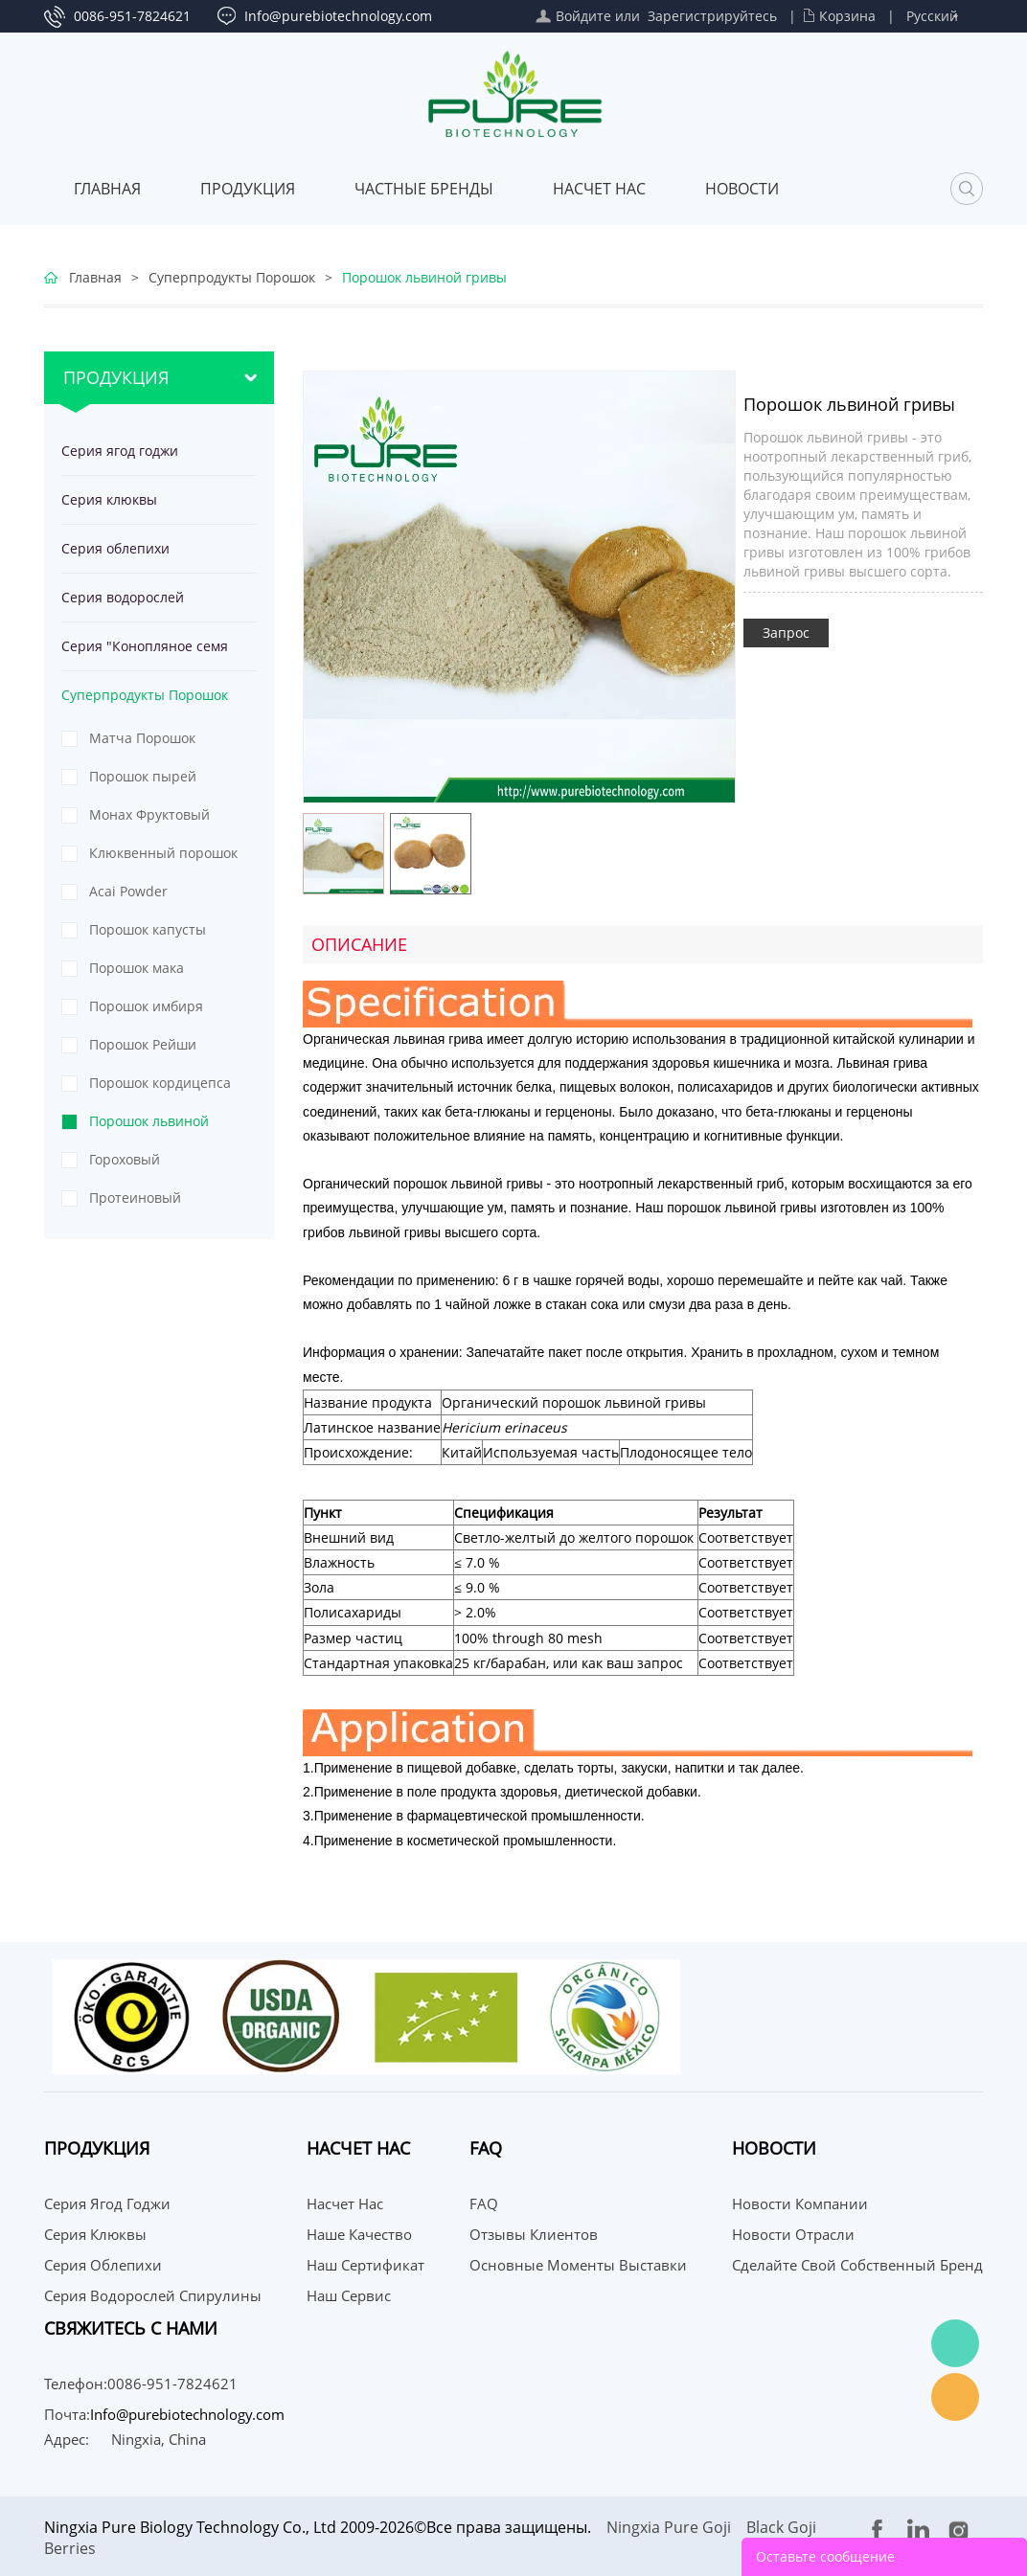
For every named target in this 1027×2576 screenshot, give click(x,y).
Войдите (583, 16)
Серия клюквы (109, 499)
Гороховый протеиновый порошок (165, 1164)
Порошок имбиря (146, 1006)
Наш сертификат (365, 2264)
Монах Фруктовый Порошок (149, 819)
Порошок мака (136, 968)
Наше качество (359, 2234)
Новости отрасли (793, 2234)
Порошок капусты (147, 929)
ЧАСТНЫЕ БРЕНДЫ (423, 188)
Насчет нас (599, 188)
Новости (742, 188)
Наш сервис (349, 2295)
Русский (932, 16)
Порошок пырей (142, 776)
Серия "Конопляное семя (144, 646)
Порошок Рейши (142, 1044)
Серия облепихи (115, 548)
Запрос (786, 632)
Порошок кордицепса (160, 1082)
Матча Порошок (142, 738)
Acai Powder (128, 891)
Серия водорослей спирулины (122, 604)
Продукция (247, 188)
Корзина (847, 16)
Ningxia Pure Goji (668, 2527)
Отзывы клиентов (533, 2234)
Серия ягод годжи (119, 450)
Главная (107, 188)
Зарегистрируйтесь (712, 16)
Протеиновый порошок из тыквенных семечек (155, 1202)
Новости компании (800, 2203)
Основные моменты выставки (578, 2264)
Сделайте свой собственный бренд (857, 2264)
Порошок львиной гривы (424, 277)
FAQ (483, 2203)
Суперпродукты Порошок (231, 277)
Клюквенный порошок (163, 853)
